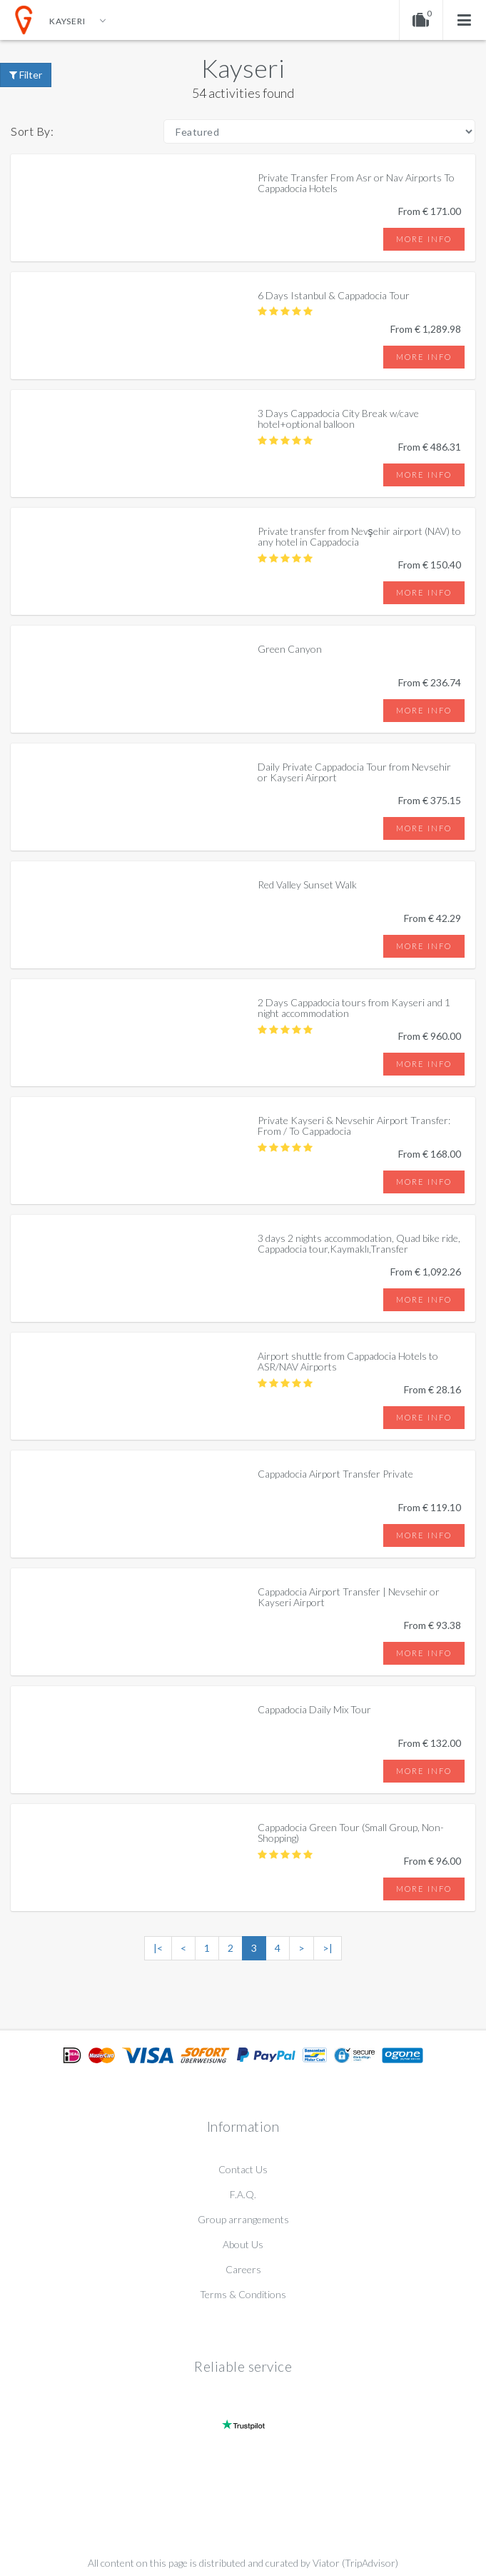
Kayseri (243, 68)
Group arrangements (243, 2219)
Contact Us (243, 2169)
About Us (243, 2244)
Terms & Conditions (243, 2294)
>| (328, 1948)
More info (424, 239)
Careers (243, 2269)
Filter (25, 75)
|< (158, 1948)
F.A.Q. (243, 2194)
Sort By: (32, 131)
